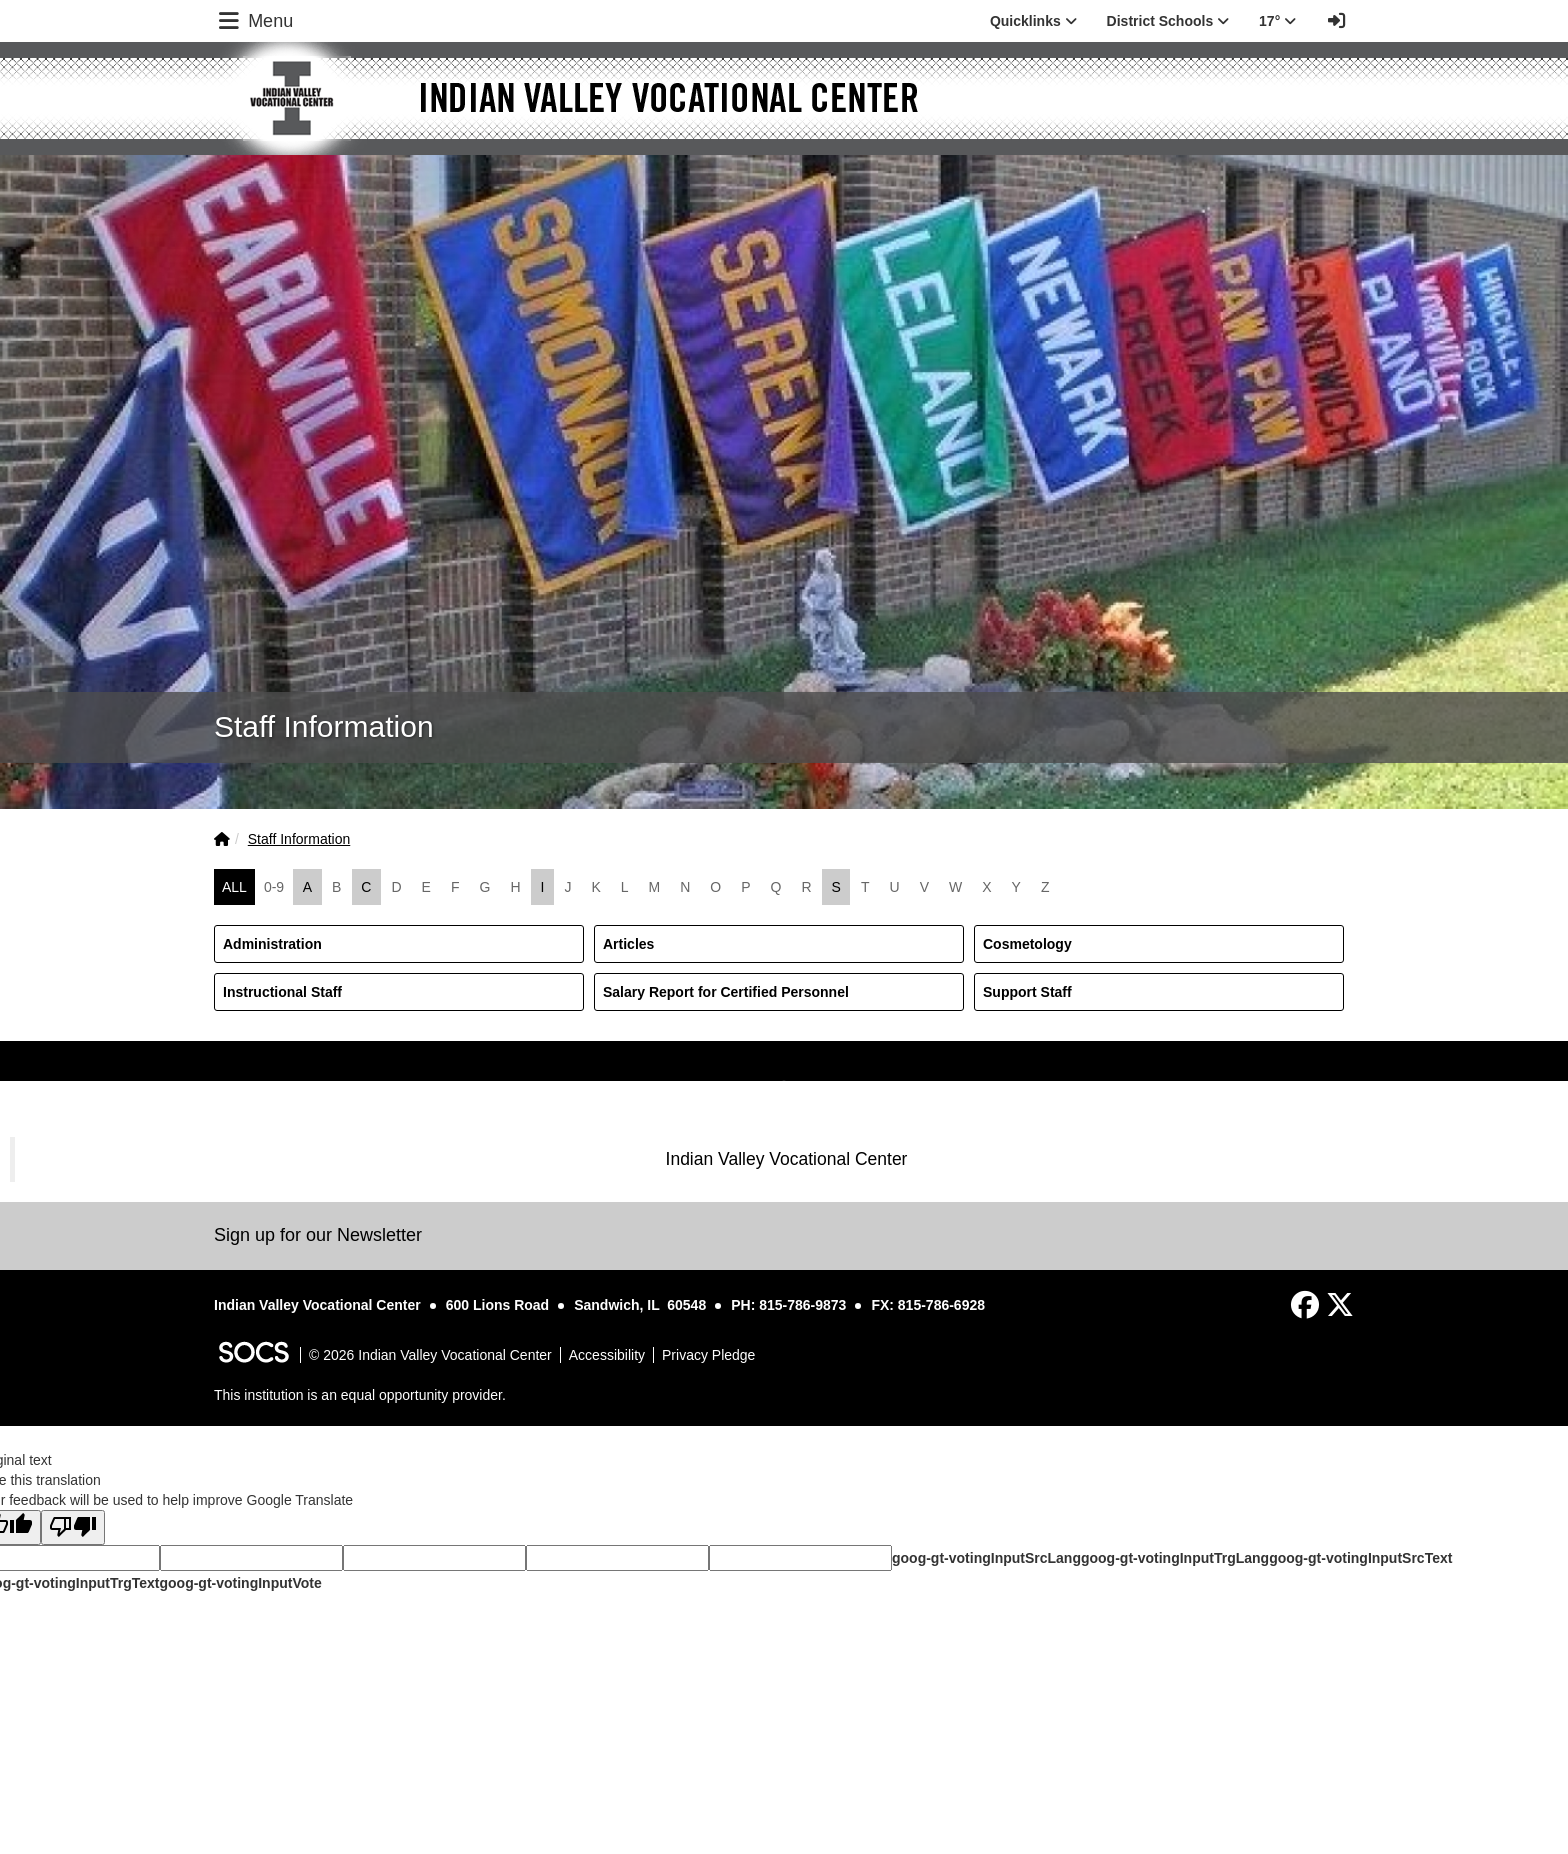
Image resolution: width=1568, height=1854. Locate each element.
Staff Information (299, 839)
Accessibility (607, 1355)
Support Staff (1027, 992)
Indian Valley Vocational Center (787, 1159)
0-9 (274, 887)
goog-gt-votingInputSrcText (1360, 1558)
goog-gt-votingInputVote (240, 1583)
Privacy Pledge (708, 1355)
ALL (234, 887)
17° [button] (1277, 21)
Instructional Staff (282, 992)
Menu (254, 21)
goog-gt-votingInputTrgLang (1175, 1558)
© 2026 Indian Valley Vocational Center (430, 1355)
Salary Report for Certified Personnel (726, 992)
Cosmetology (1027, 944)
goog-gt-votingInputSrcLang (986, 1558)
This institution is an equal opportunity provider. (360, 1395)
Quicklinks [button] (1033, 21)
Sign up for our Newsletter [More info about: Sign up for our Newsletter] (318, 1235)
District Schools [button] (1168, 21)
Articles (628, 944)
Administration (272, 944)
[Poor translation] (73, 1527)
